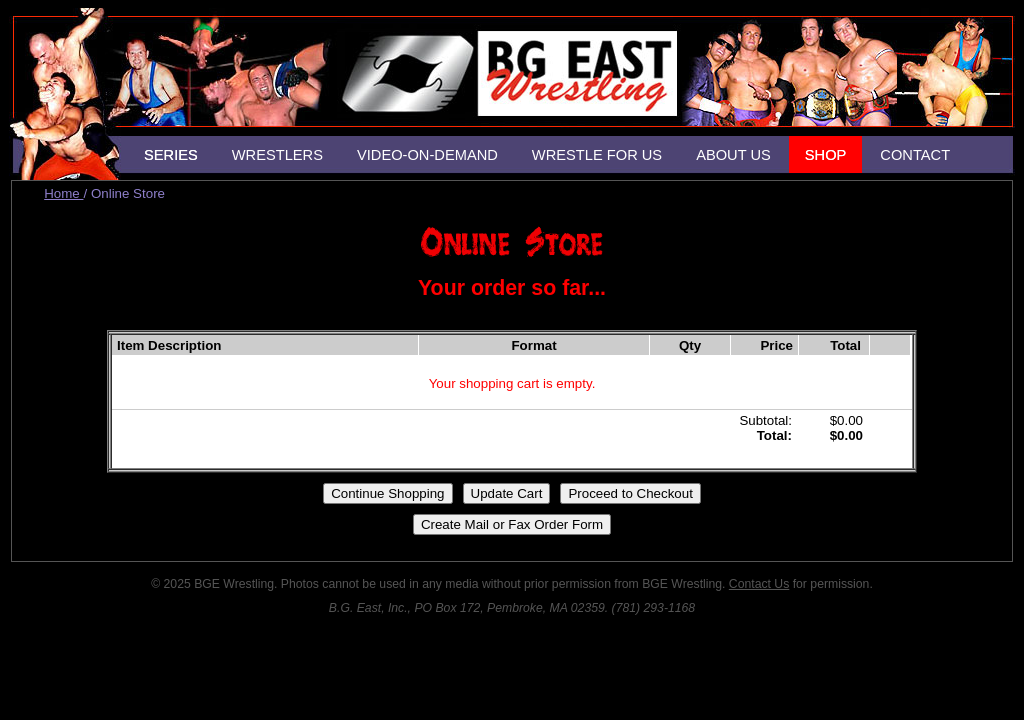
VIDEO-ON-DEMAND (427, 155)
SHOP (826, 155)
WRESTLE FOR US (597, 155)
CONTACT (915, 155)
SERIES (171, 155)
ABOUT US (733, 155)
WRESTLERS (277, 155)
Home (63, 193)
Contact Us (759, 584)
